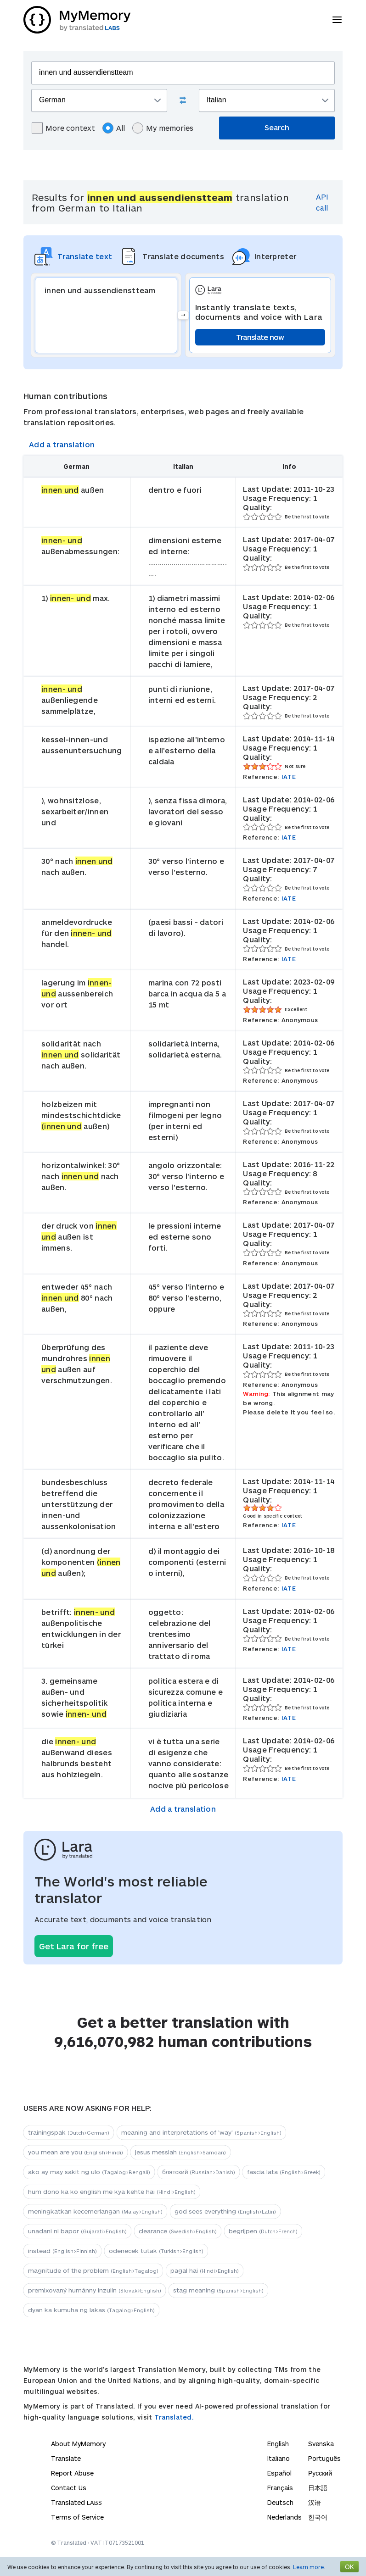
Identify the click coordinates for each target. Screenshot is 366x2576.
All (113, 128)
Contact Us (68, 2488)
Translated (76, 2502)
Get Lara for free (73, 1946)
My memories (162, 128)
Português (324, 2458)
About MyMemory (78, 2444)
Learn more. (309, 2567)
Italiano (278, 2458)
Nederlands (284, 2517)
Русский (320, 2473)
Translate (66, 2458)
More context (63, 128)
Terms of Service (77, 2517)
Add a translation (62, 444)
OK (349, 2566)
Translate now (260, 337)
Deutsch (280, 2502)
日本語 (317, 2488)
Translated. (174, 2417)
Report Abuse (72, 2473)
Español (279, 2473)
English (278, 2444)
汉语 (314, 2502)
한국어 (317, 2517)
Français (280, 2488)
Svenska (321, 2444)
